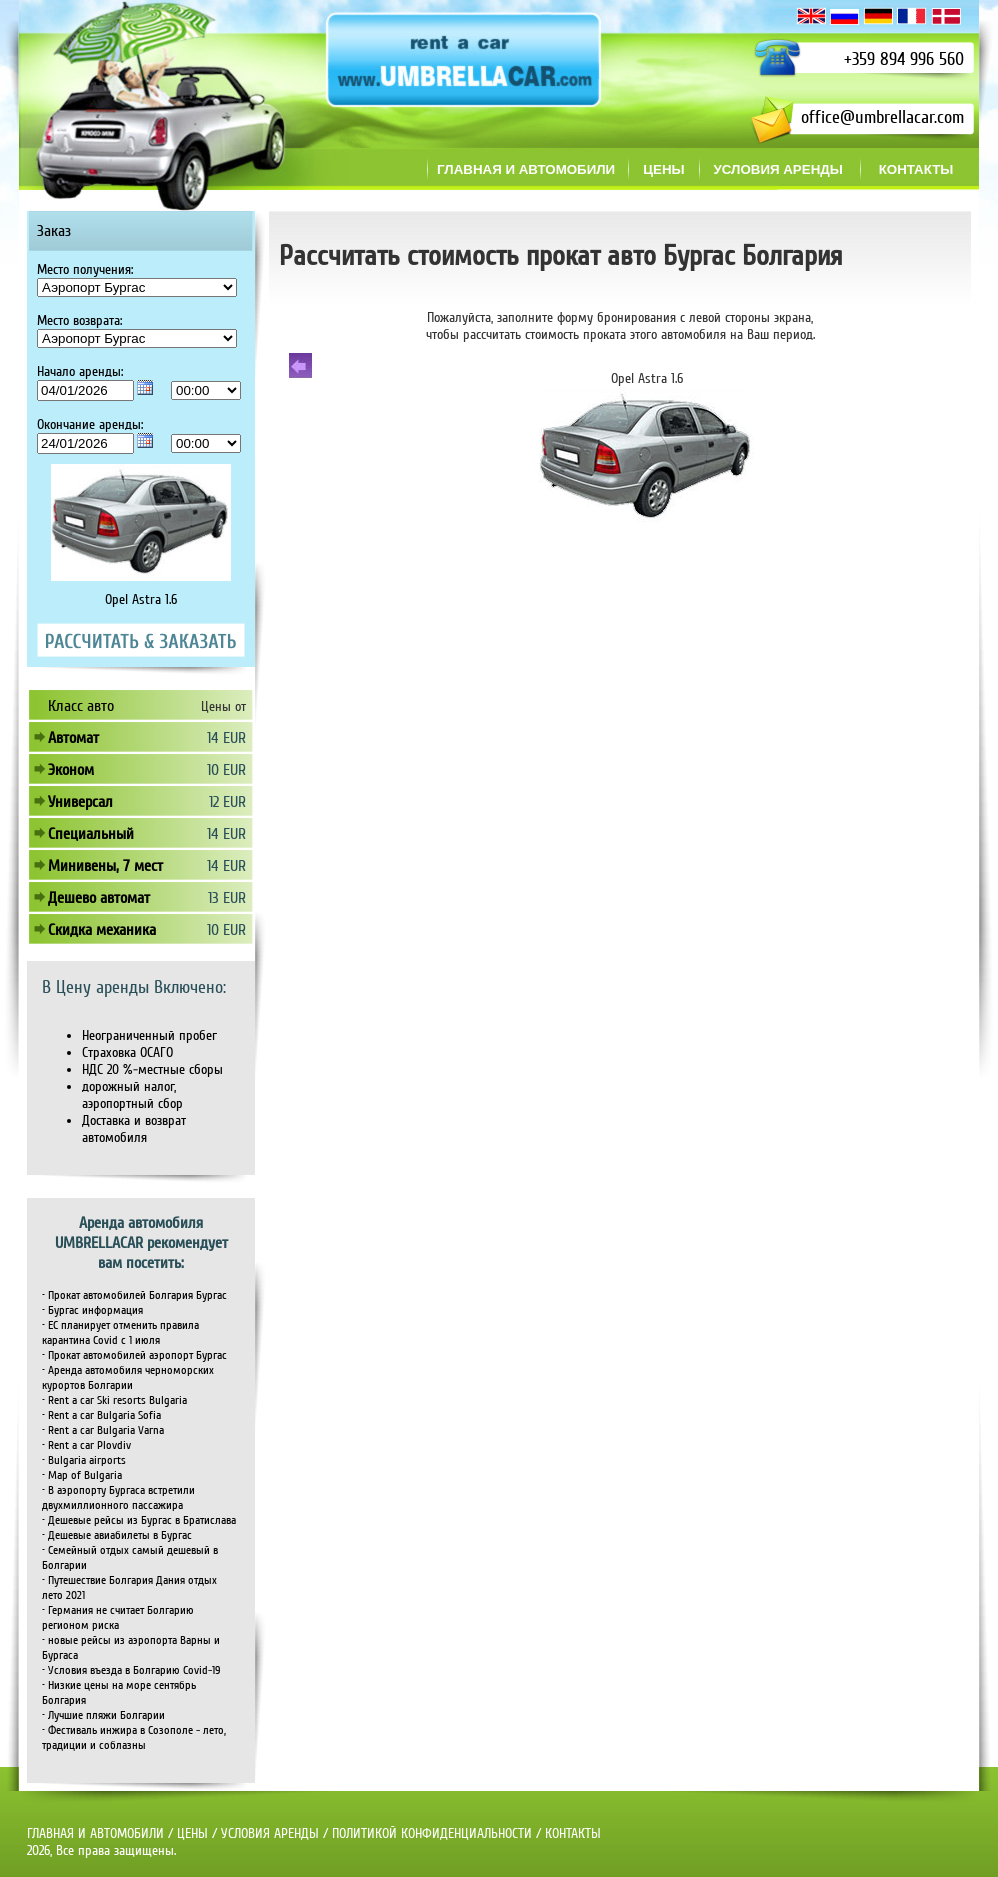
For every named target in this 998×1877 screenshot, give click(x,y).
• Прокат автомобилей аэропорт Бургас (134, 1355)
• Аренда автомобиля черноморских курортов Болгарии (128, 1378)
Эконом (71, 770)
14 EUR (226, 738)
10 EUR (226, 770)
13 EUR (227, 898)
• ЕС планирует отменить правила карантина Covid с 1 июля (120, 1333)
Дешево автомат (99, 898)
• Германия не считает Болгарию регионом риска (118, 1618)
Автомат (73, 738)
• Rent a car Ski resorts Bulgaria (114, 1400)
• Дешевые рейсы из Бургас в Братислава (139, 1520)
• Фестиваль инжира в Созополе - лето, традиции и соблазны (134, 1738)
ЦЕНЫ (192, 1833)
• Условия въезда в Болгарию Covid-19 (131, 1670)
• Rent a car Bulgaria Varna (103, 1430)
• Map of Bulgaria (82, 1475)
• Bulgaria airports (84, 1460)
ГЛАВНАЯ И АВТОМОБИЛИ (97, 1833)
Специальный (91, 834)
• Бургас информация (92, 1310)
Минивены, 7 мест (105, 866)
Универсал (80, 802)
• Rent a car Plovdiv (86, 1445)
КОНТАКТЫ (573, 1833)
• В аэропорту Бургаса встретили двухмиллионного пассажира (118, 1498)
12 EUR (227, 802)
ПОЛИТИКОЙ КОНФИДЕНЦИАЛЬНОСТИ (432, 1833)
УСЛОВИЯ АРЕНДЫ (270, 1833)
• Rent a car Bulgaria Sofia (101, 1415)
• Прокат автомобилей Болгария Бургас (134, 1295)
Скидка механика (102, 930)
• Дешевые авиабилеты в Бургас (117, 1535)
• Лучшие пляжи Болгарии (103, 1715)
